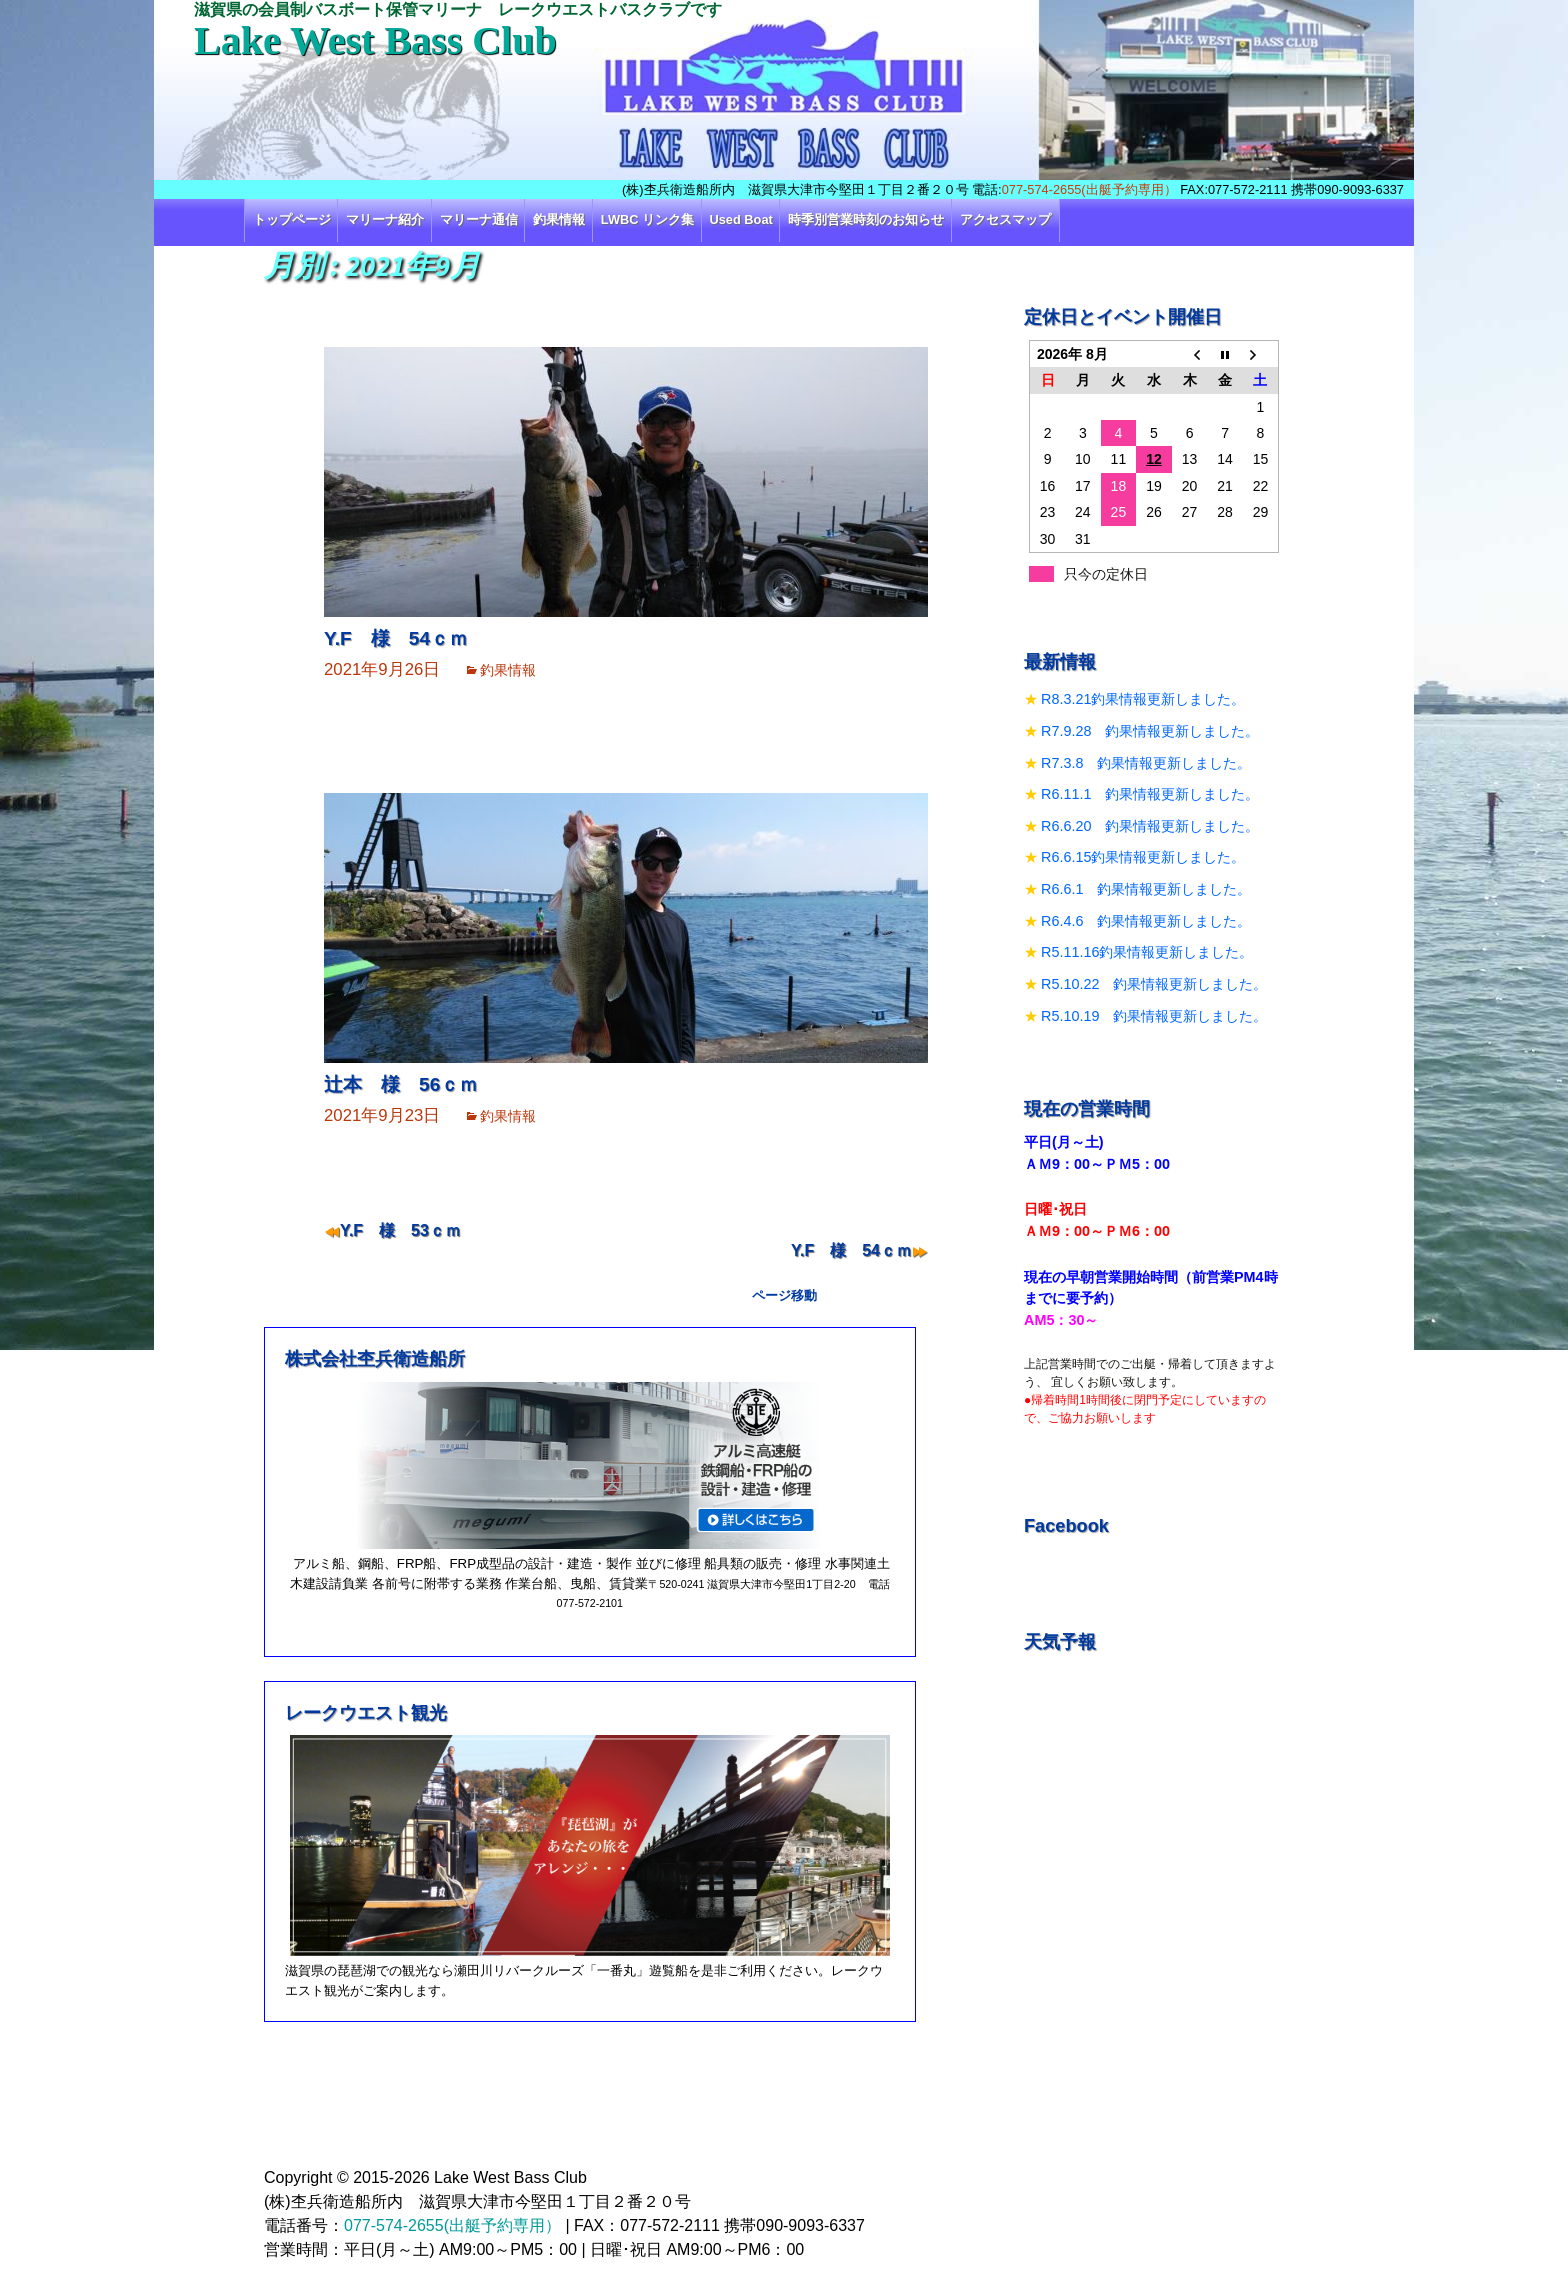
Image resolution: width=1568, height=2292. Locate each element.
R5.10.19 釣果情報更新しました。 (1154, 1016)
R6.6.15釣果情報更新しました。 (1143, 857)
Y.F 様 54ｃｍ (396, 638)
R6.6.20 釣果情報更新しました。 (1150, 826)
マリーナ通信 (479, 219)
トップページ (292, 219)
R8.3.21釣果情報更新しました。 (1143, 699)
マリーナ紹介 (385, 219)
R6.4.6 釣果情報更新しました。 (1146, 921)
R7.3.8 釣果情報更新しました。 (1146, 763)
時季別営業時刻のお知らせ (866, 219)
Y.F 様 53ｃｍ (400, 1230)
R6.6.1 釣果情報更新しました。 (1146, 889)
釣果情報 (559, 219)
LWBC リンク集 (647, 219)
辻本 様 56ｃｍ (401, 1084)
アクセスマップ (1005, 219)
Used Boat (741, 219)
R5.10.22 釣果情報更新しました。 (1154, 984)
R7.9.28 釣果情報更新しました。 (1150, 731)
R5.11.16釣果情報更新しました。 (1147, 952)
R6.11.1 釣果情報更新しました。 (1150, 794)
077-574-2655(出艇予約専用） (1089, 189)
